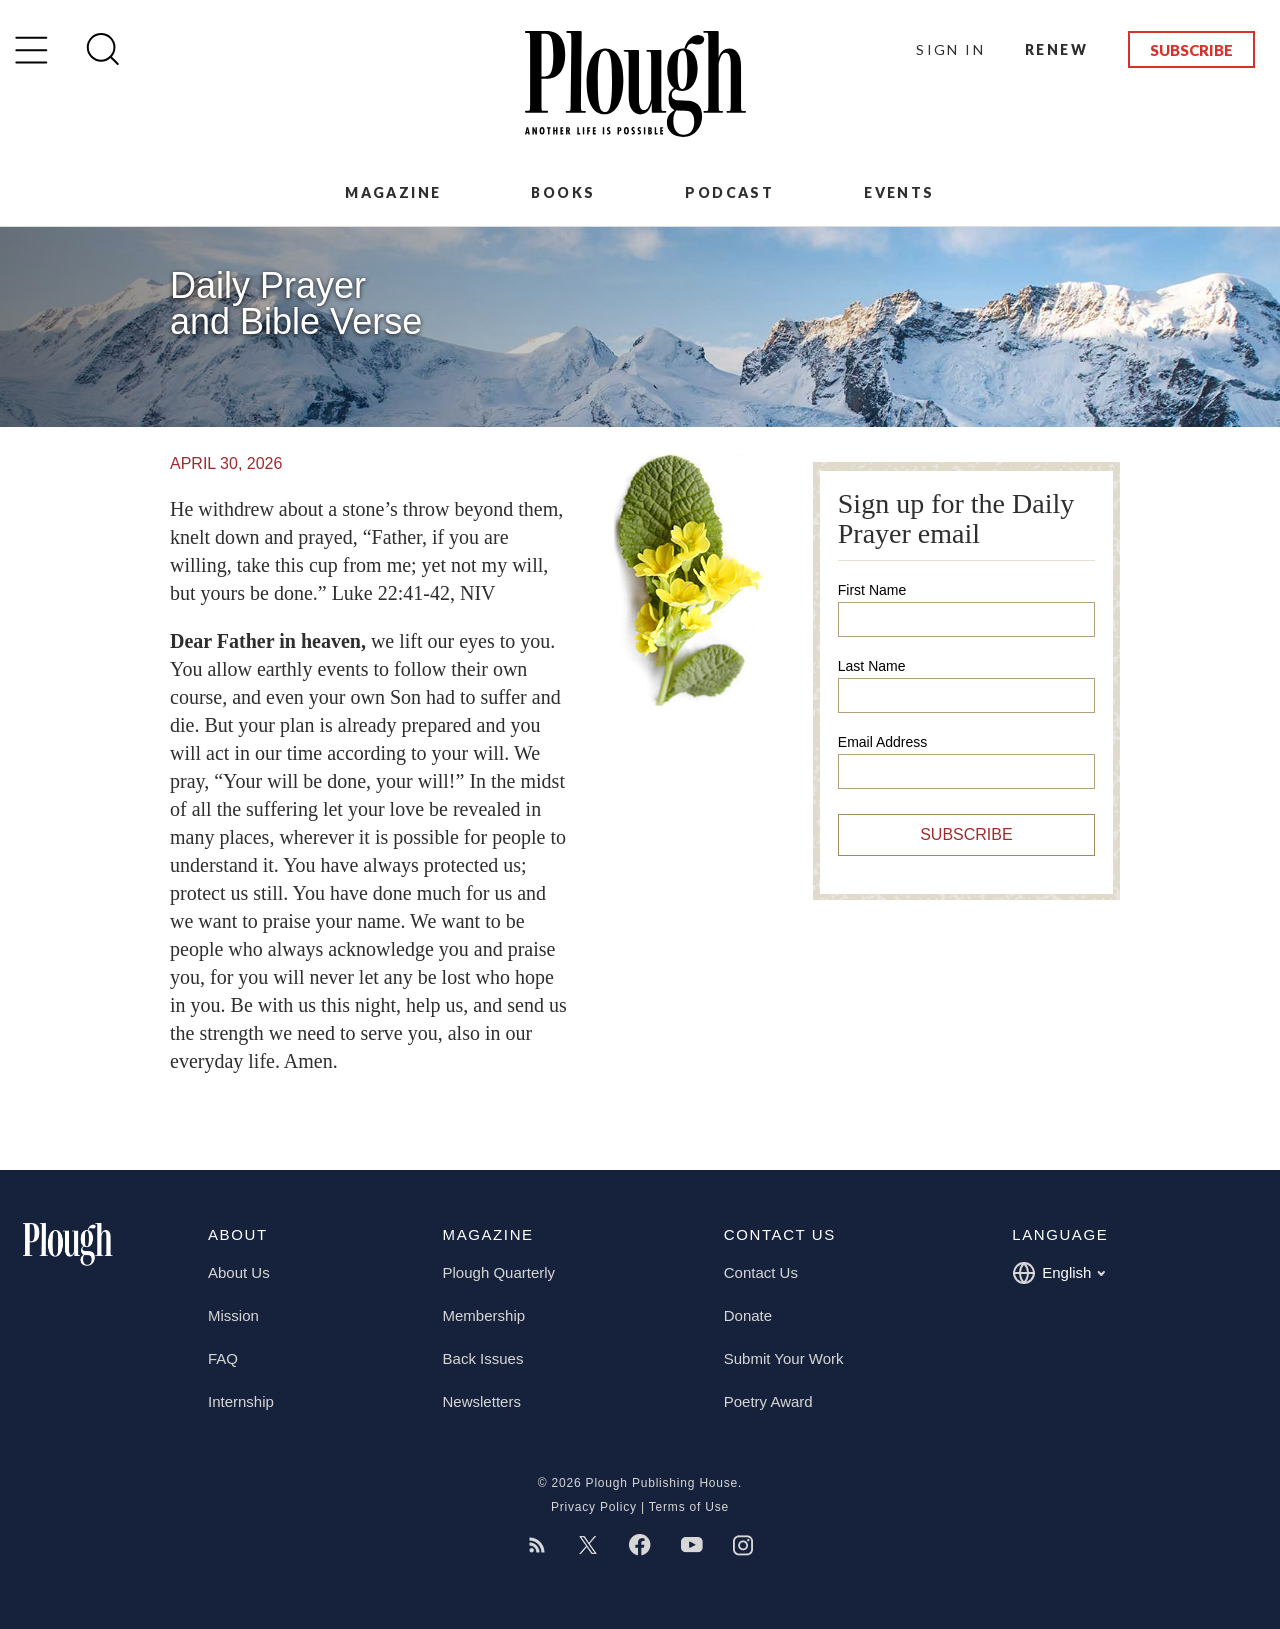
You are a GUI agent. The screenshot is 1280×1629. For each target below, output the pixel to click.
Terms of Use (689, 1507)
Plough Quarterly (499, 1272)
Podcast (729, 192)
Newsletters (482, 1401)
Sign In (950, 49)
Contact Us (761, 1272)
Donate (748, 1315)
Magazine (393, 192)
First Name (872, 590)
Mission (233, 1315)
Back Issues (483, 1358)
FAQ (223, 1358)
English (1058, 1273)
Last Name (872, 666)
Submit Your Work (784, 1358)
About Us (239, 1272)
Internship (241, 1401)
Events (899, 192)
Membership (484, 1315)
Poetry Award (768, 1401)
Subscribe (1191, 50)
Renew (1056, 49)
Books (563, 192)
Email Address (882, 742)
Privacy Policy (594, 1507)
